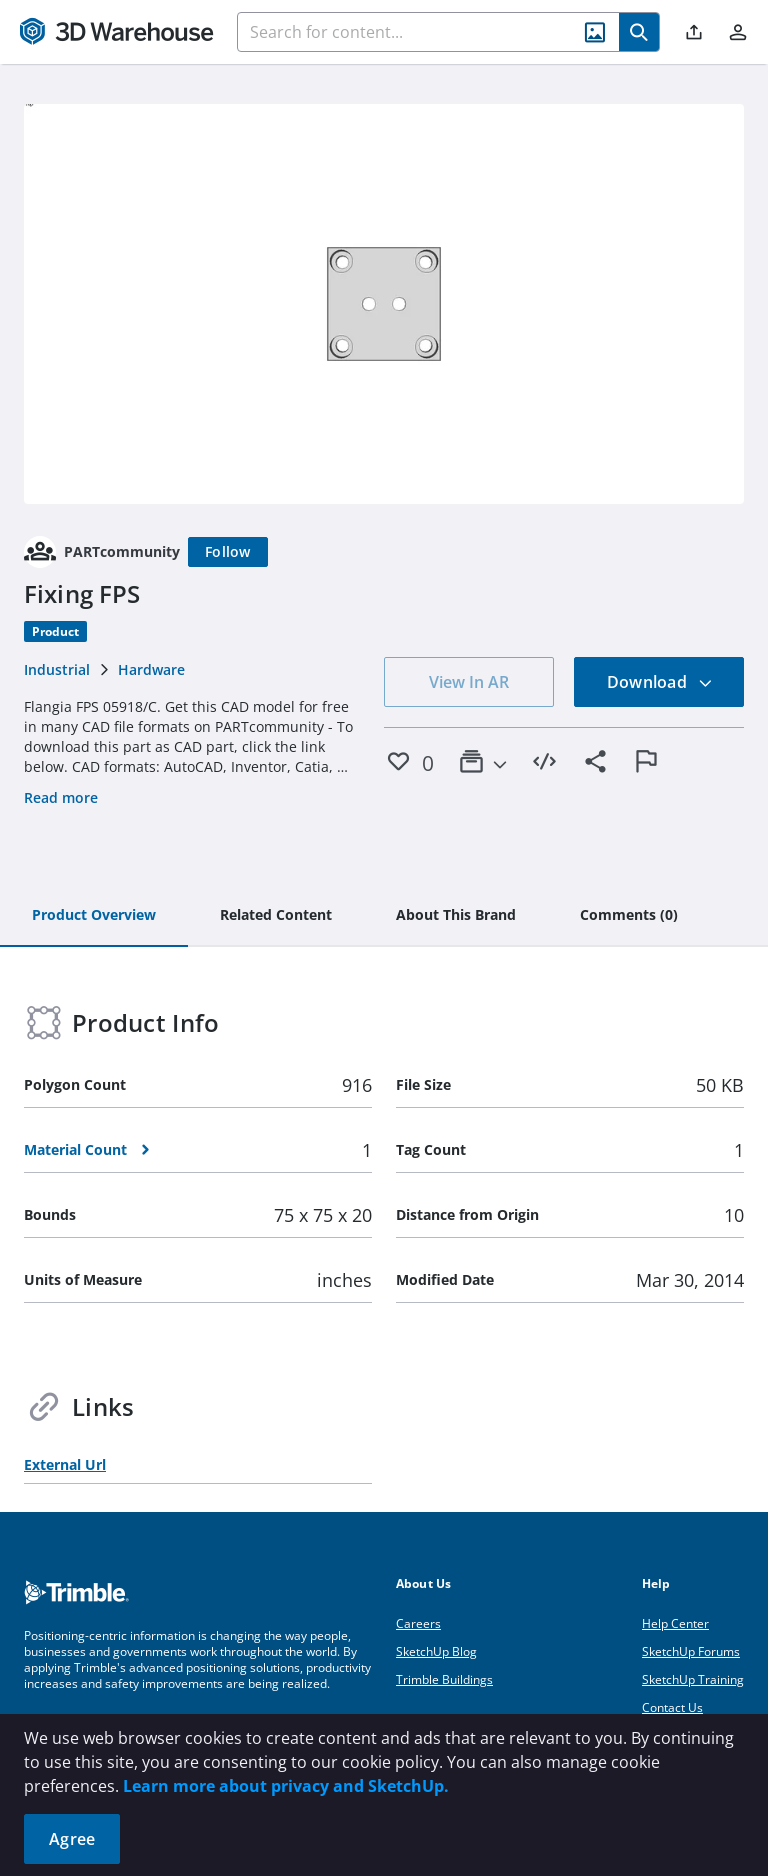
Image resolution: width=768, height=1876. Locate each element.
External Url (65, 1464)
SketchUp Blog (436, 1651)
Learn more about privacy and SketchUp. (286, 1786)
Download (660, 682)
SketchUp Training (693, 1679)
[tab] (94, 916)
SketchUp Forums (691, 1651)
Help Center (675, 1623)
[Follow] (228, 552)
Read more (61, 797)
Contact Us (672, 1707)
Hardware (151, 669)
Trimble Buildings (444, 1679)
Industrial (57, 669)
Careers (418, 1623)
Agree (72, 1839)
